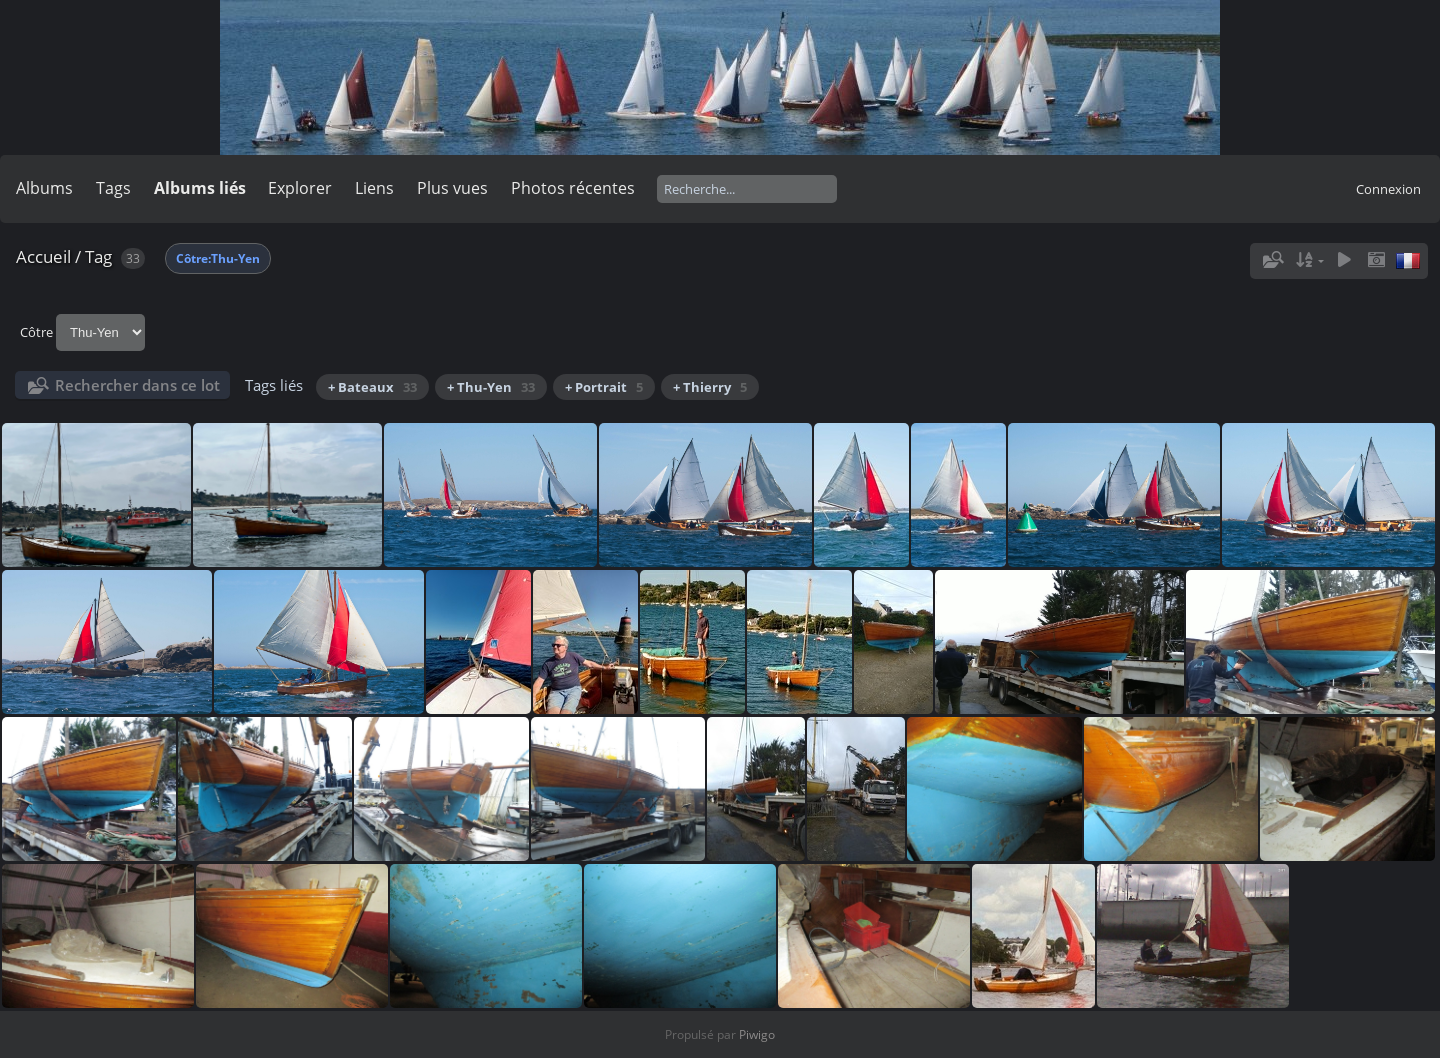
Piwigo (757, 1034)
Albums (44, 188)
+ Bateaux (372, 387)
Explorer (300, 188)
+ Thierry (710, 387)
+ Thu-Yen (491, 387)
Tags (113, 188)
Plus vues (452, 188)
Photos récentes (573, 188)
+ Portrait (604, 387)
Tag (98, 256)
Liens (374, 188)
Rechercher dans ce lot (137, 385)
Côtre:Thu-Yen (218, 258)
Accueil (43, 256)
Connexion (1388, 189)
